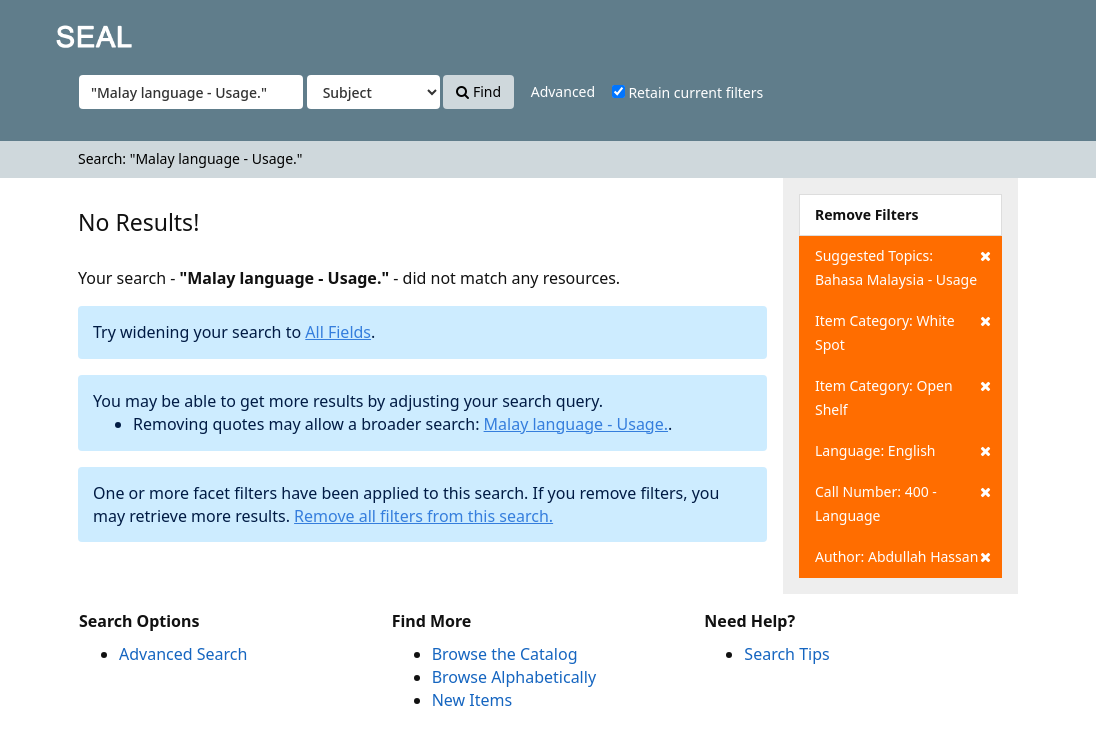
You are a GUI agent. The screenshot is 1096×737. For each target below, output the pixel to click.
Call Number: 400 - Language (903, 502)
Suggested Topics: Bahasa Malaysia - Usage (903, 266)
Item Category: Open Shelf (903, 396)
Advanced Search (183, 654)
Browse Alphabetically (514, 677)
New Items (472, 700)
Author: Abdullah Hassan (903, 557)
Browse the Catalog (505, 654)
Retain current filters (687, 92)
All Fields (338, 332)
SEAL (54, 30)
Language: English (903, 451)
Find (478, 91)
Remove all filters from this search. (423, 516)
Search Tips (786, 654)
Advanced (563, 91)
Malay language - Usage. (576, 424)
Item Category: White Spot (903, 331)
